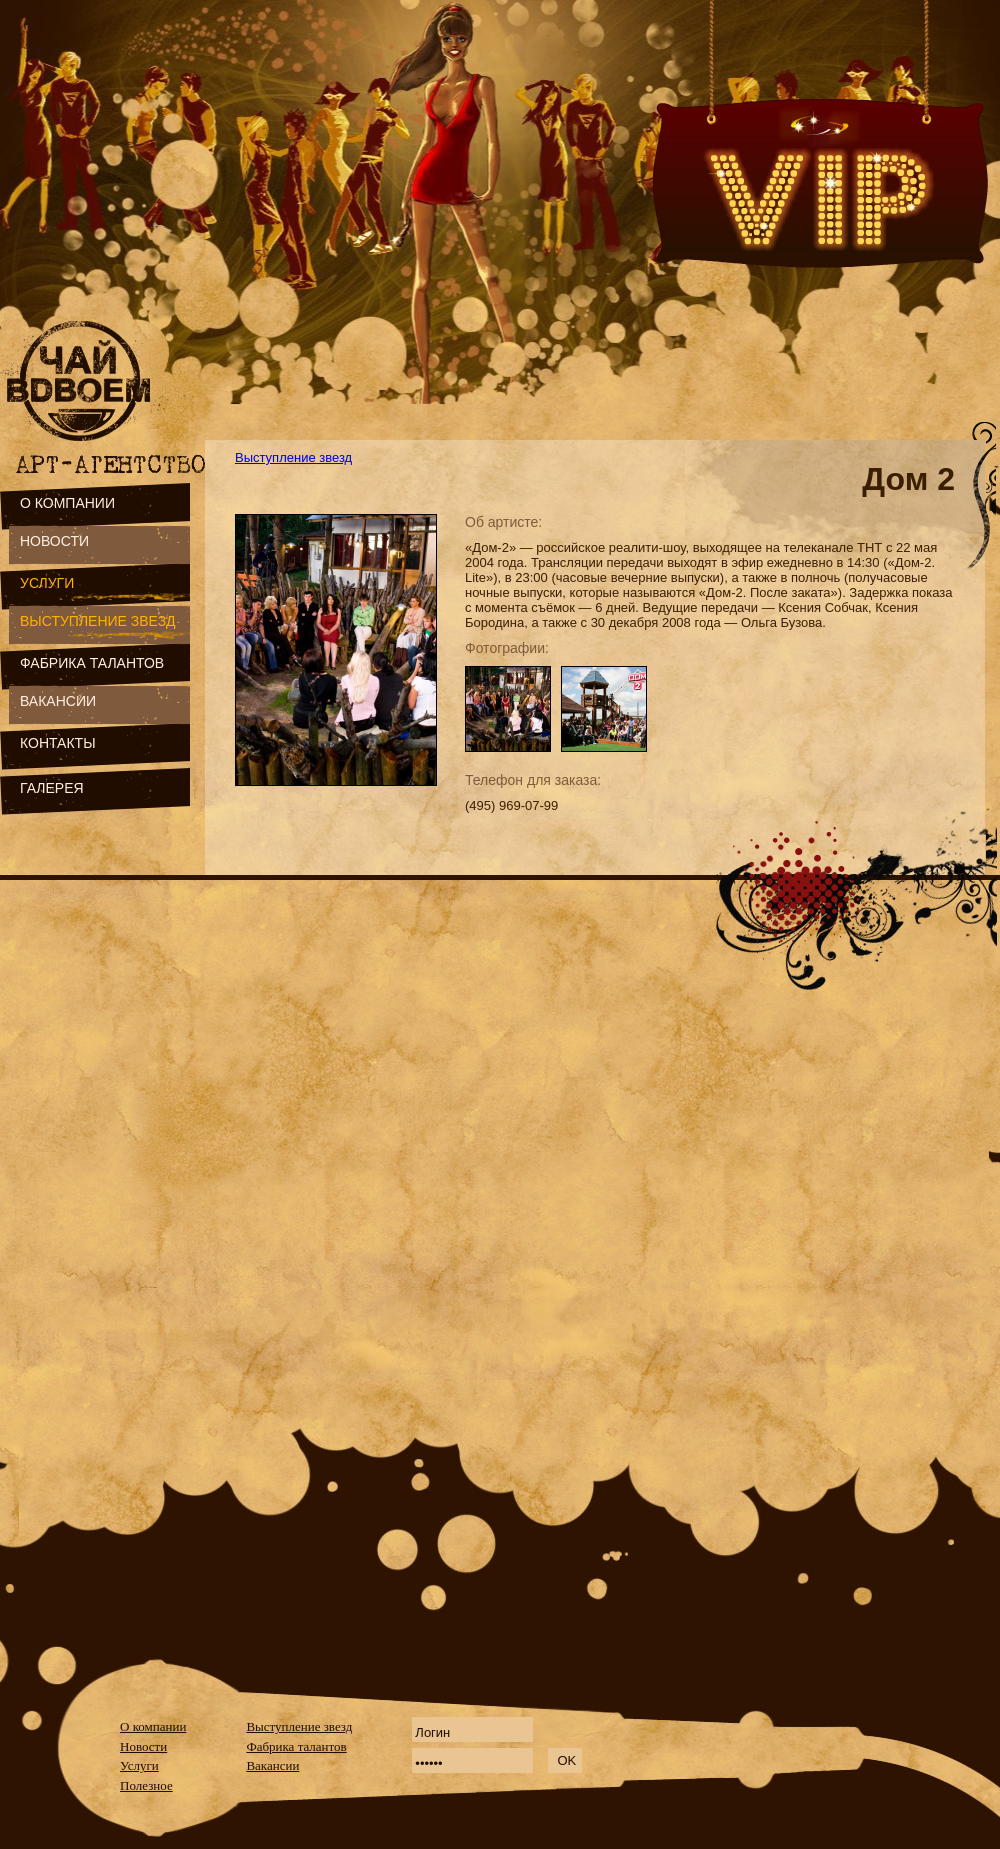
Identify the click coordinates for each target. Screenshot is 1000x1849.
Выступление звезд (293, 457)
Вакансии (272, 1765)
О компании (153, 1726)
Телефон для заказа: (533, 780)
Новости (143, 1746)
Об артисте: (503, 522)
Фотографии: (507, 648)
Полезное (146, 1785)
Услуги (139, 1765)
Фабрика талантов (296, 1746)
